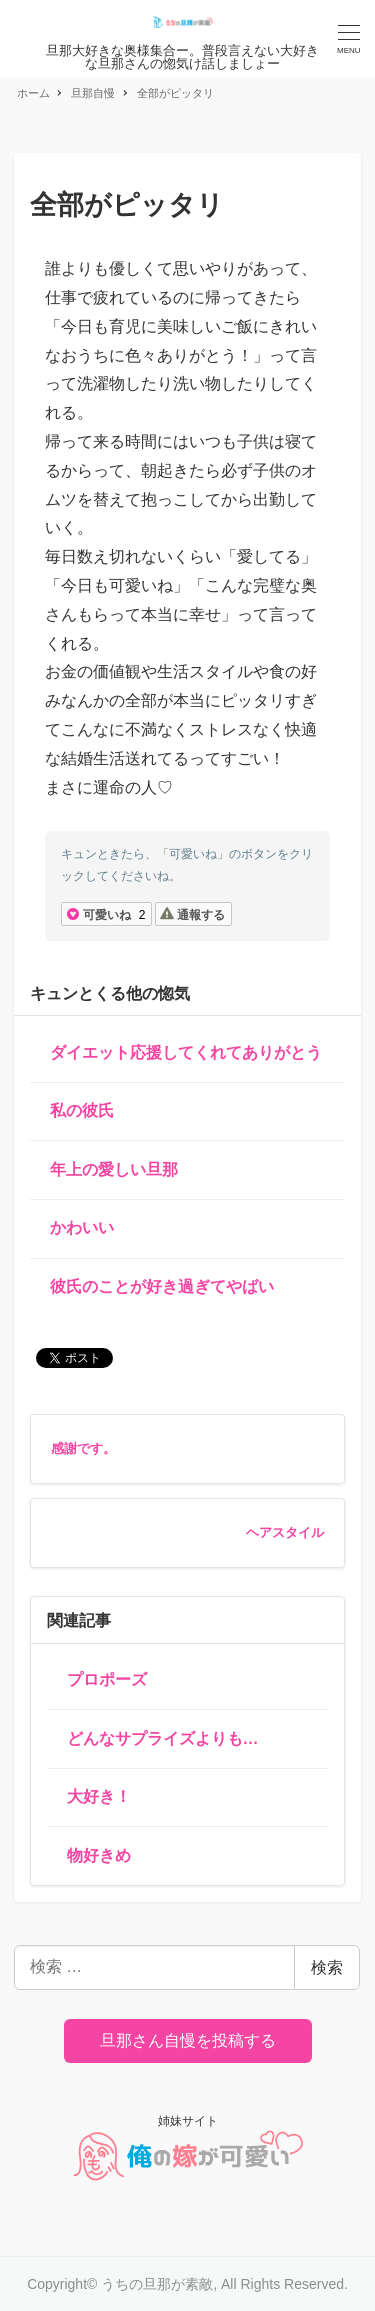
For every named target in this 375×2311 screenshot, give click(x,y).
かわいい (82, 1227)
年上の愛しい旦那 (114, 1169)
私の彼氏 (82, 1110)
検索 (327, 1967)
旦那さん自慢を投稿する (188, 2040)
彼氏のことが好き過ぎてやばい (162, 1286)
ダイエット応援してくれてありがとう (186, 1052)
